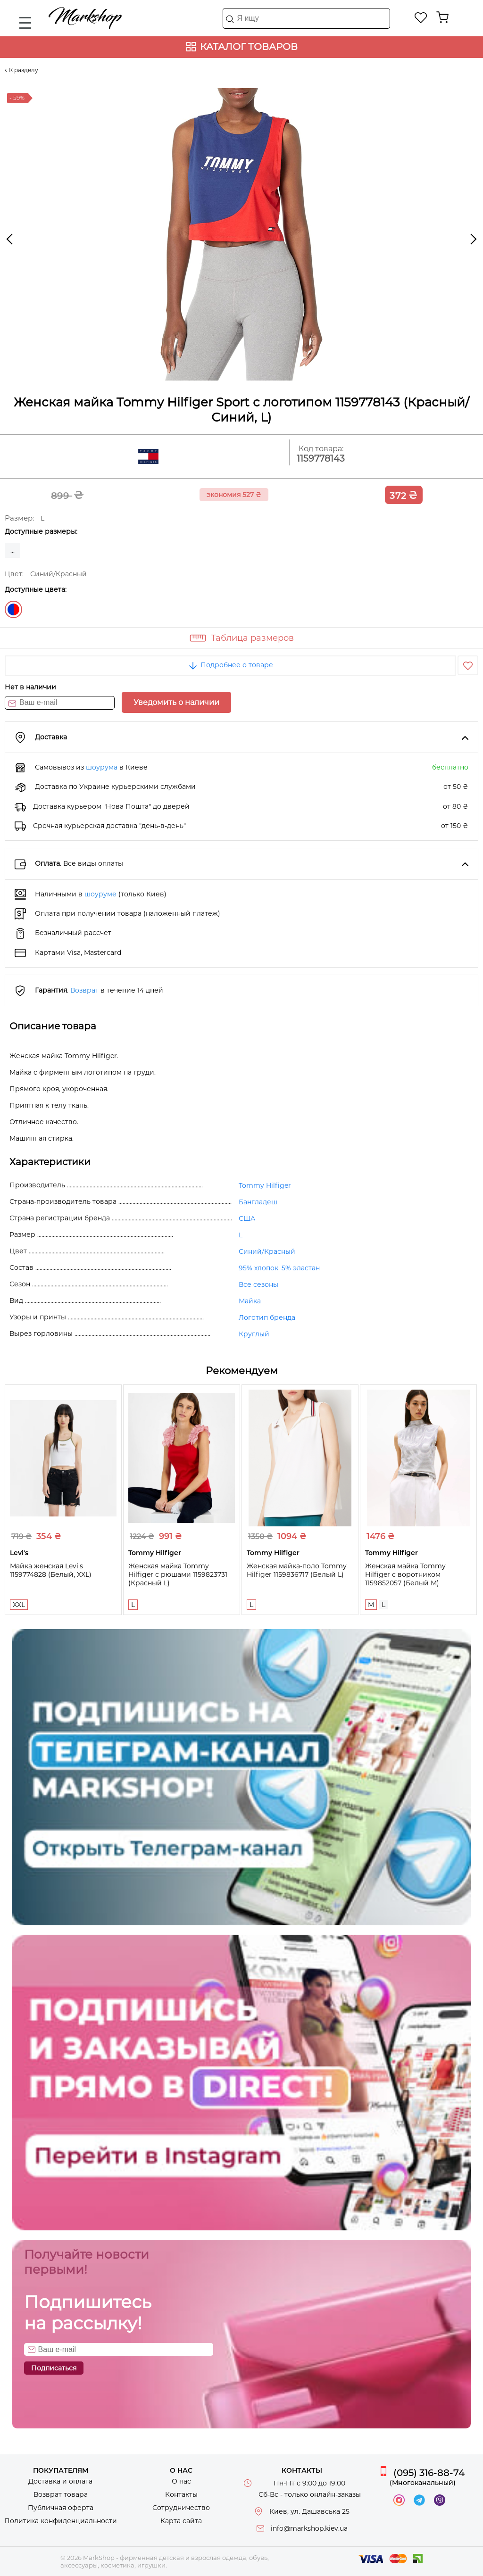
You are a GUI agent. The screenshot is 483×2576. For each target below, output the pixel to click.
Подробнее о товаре (230, 665)
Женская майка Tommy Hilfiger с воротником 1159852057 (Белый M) (405, 1574)
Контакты (181, 2494)
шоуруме (100, 894)
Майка (250, 1301)
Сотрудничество (181, 2507)
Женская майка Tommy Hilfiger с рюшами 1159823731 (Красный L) (177, 1574)
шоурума (101, 767)
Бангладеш (258, 1202)
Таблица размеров (252, 638)
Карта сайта (181, 2521)
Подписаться (53, 2368)
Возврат (84, 990)
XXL (19, 1604)
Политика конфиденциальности (60, 2521)
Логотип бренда (267, 1317)
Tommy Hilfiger (265, 1185)
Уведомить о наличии (176, 702)
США (247, 1218)
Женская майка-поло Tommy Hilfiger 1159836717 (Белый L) (297, 1570)
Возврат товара (60, 2494)
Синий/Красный (13, 609)
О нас (181, 2481)
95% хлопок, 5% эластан (279, 1268)
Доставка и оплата (60, 2481)
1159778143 (321, 458)
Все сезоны (258, 1284)
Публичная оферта (60, 2507)
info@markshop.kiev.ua (309, 2528)
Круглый (254, 1334)
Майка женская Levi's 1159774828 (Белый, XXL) (51, 1570)
